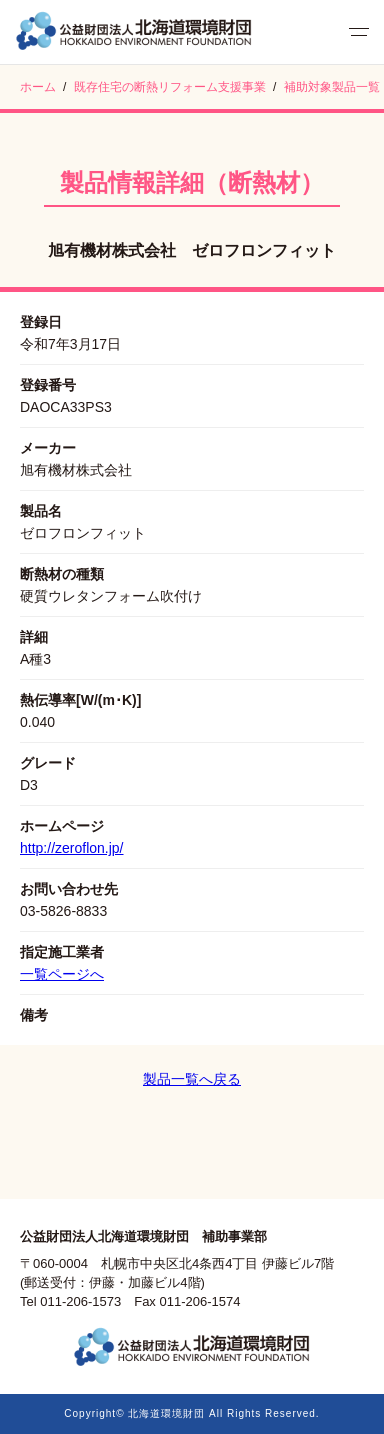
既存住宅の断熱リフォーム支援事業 (170, 87)
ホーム (38, 87)
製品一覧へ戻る (192, 1079)
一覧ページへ (62, 974)
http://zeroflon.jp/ (72, 848)
